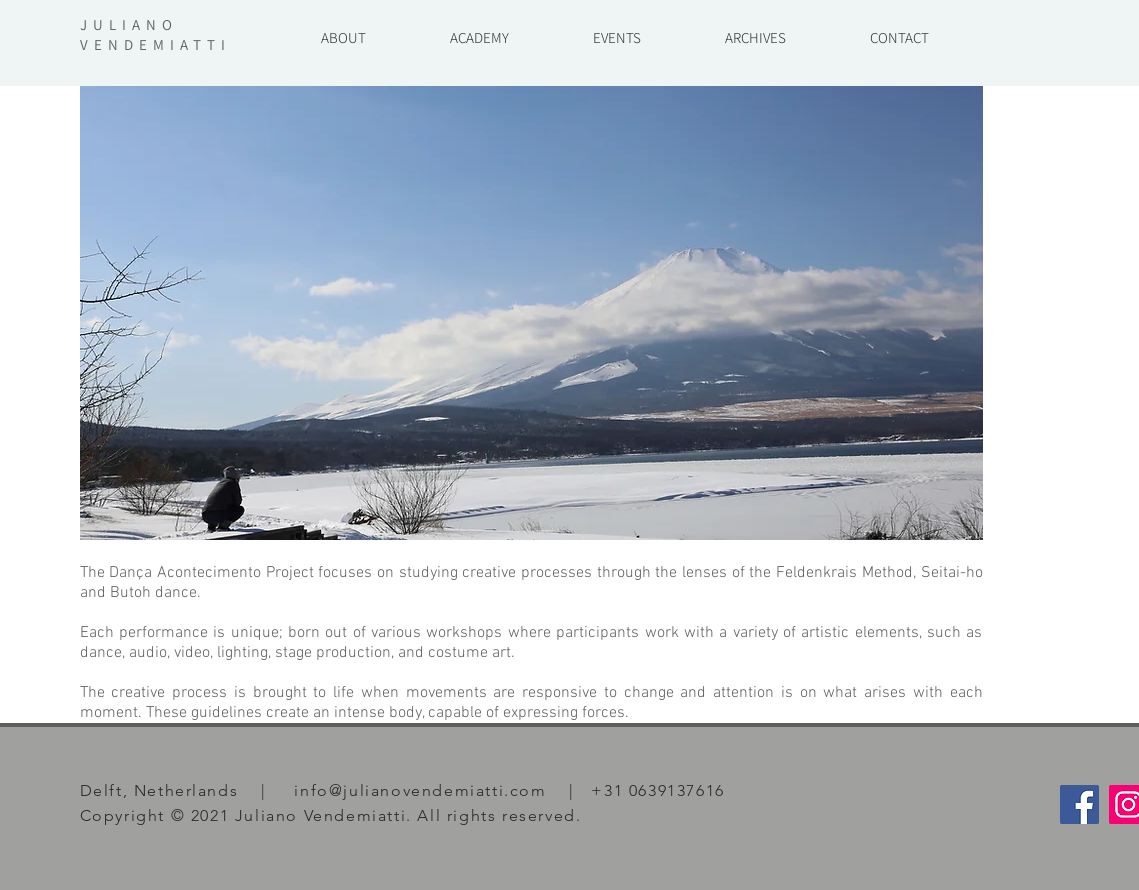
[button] (755, 28)
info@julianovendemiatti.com (420, 790)
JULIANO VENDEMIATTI (155, 34)
